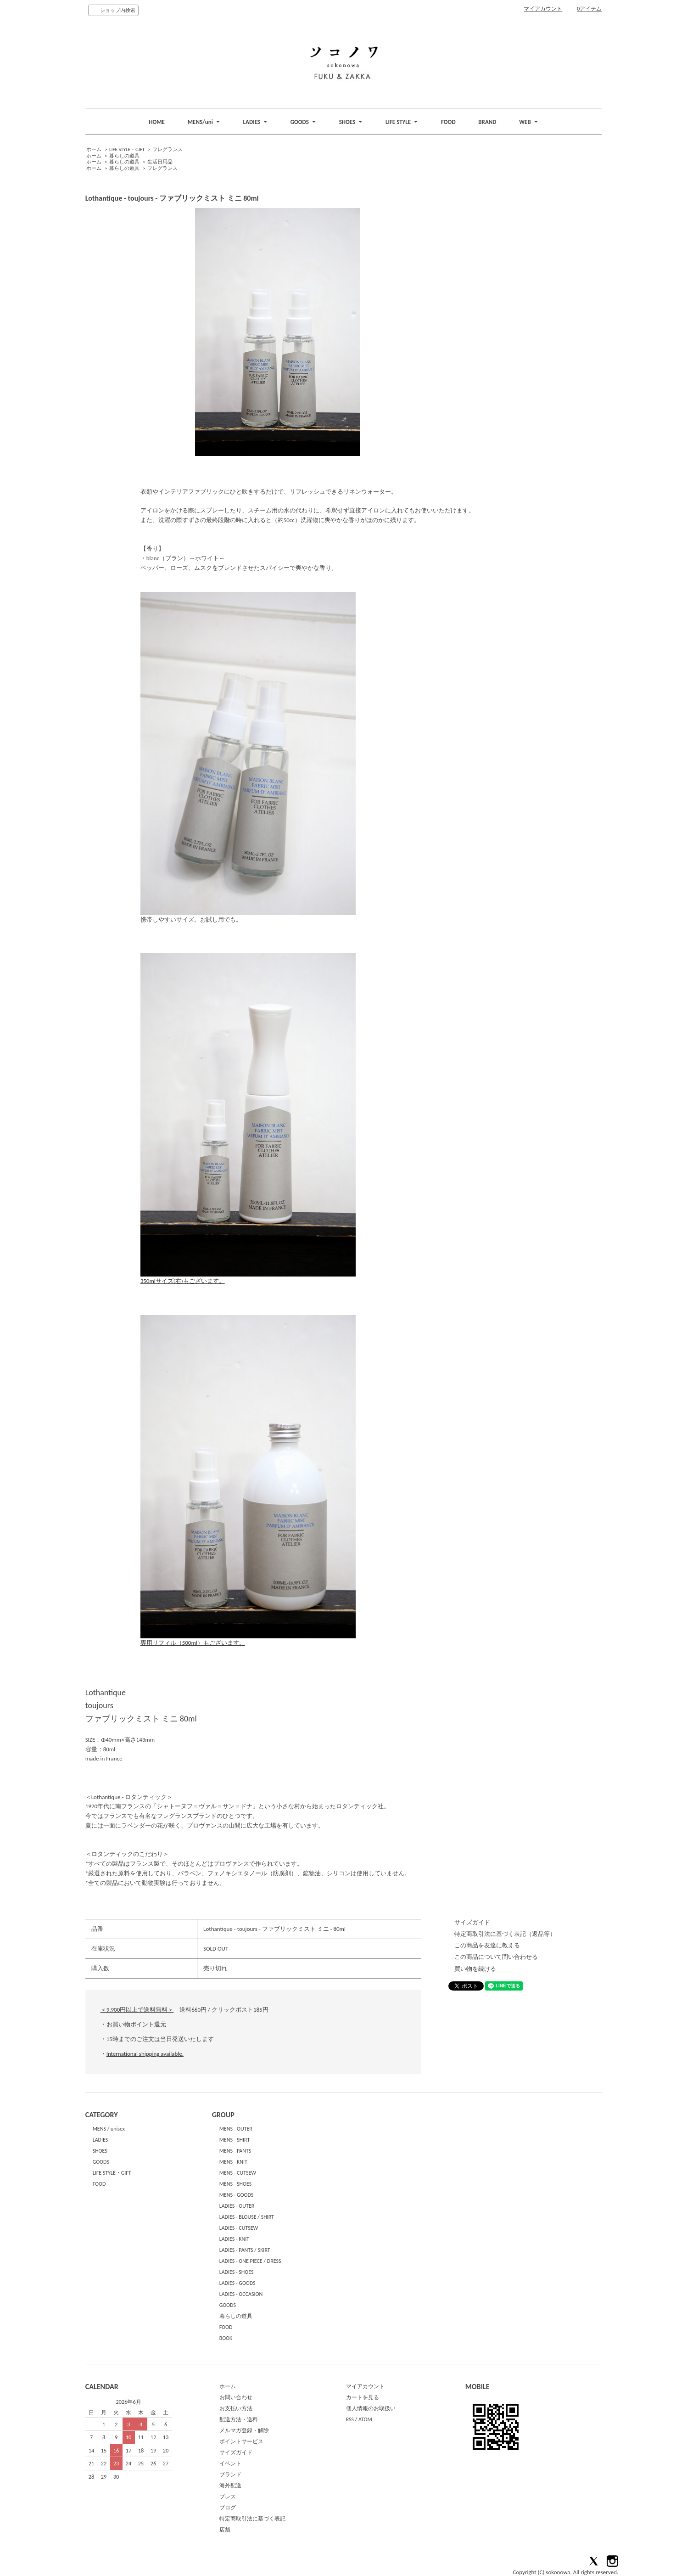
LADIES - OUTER (237, 2206)
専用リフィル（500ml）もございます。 (248, 1639)
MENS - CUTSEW (237, 2173)
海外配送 (230, 2485)
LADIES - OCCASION (241, 2294)
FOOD (448, 121)
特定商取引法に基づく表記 (252, 2518)
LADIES (100, 2140)
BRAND (487, 121)
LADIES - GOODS (237, 2283)
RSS (350, 2419)
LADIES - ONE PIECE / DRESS (250, 2261)
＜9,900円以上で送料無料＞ (137, 2009)
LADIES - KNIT (234, 2239)
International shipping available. (145, 2053)
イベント (230, 2463)
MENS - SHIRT (234, 2140)
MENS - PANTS (235, 2151)
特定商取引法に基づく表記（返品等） (505, 1933)
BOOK (226, 2338)
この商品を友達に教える (487, 1945)
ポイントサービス (241, 2441)
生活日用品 (160, 162)
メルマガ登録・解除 (244, 2430)
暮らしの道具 (124, 156)
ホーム (93, 149)
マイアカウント (543, 9)
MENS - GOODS (236, 2195)
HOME (157, 121)
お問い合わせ (235, 2397)
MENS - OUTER (235, 2129)
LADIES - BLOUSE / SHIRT (246, 2217)
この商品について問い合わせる (496, 1956)
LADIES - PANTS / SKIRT (244, 2250)
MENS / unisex (109, 2129)
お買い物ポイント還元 (136, 2024)
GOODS (101, 2162)
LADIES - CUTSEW (238, 2228)
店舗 (224, 2529)
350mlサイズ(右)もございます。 (248, 1277)
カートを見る (362, 2397)
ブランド (230, 2474)
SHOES (100, 2151)
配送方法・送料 (238, 2419)
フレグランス (167, 149)
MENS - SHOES (235, 2184)
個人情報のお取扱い (371, 2408)
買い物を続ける (475, 1968)
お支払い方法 (235, 2408)
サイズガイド (472, 1922)
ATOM (365, 2419)
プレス (227, 2496)
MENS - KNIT (233, 2162)
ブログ (227, 2507)
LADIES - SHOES (236, 2272)
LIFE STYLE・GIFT (127, 149)
